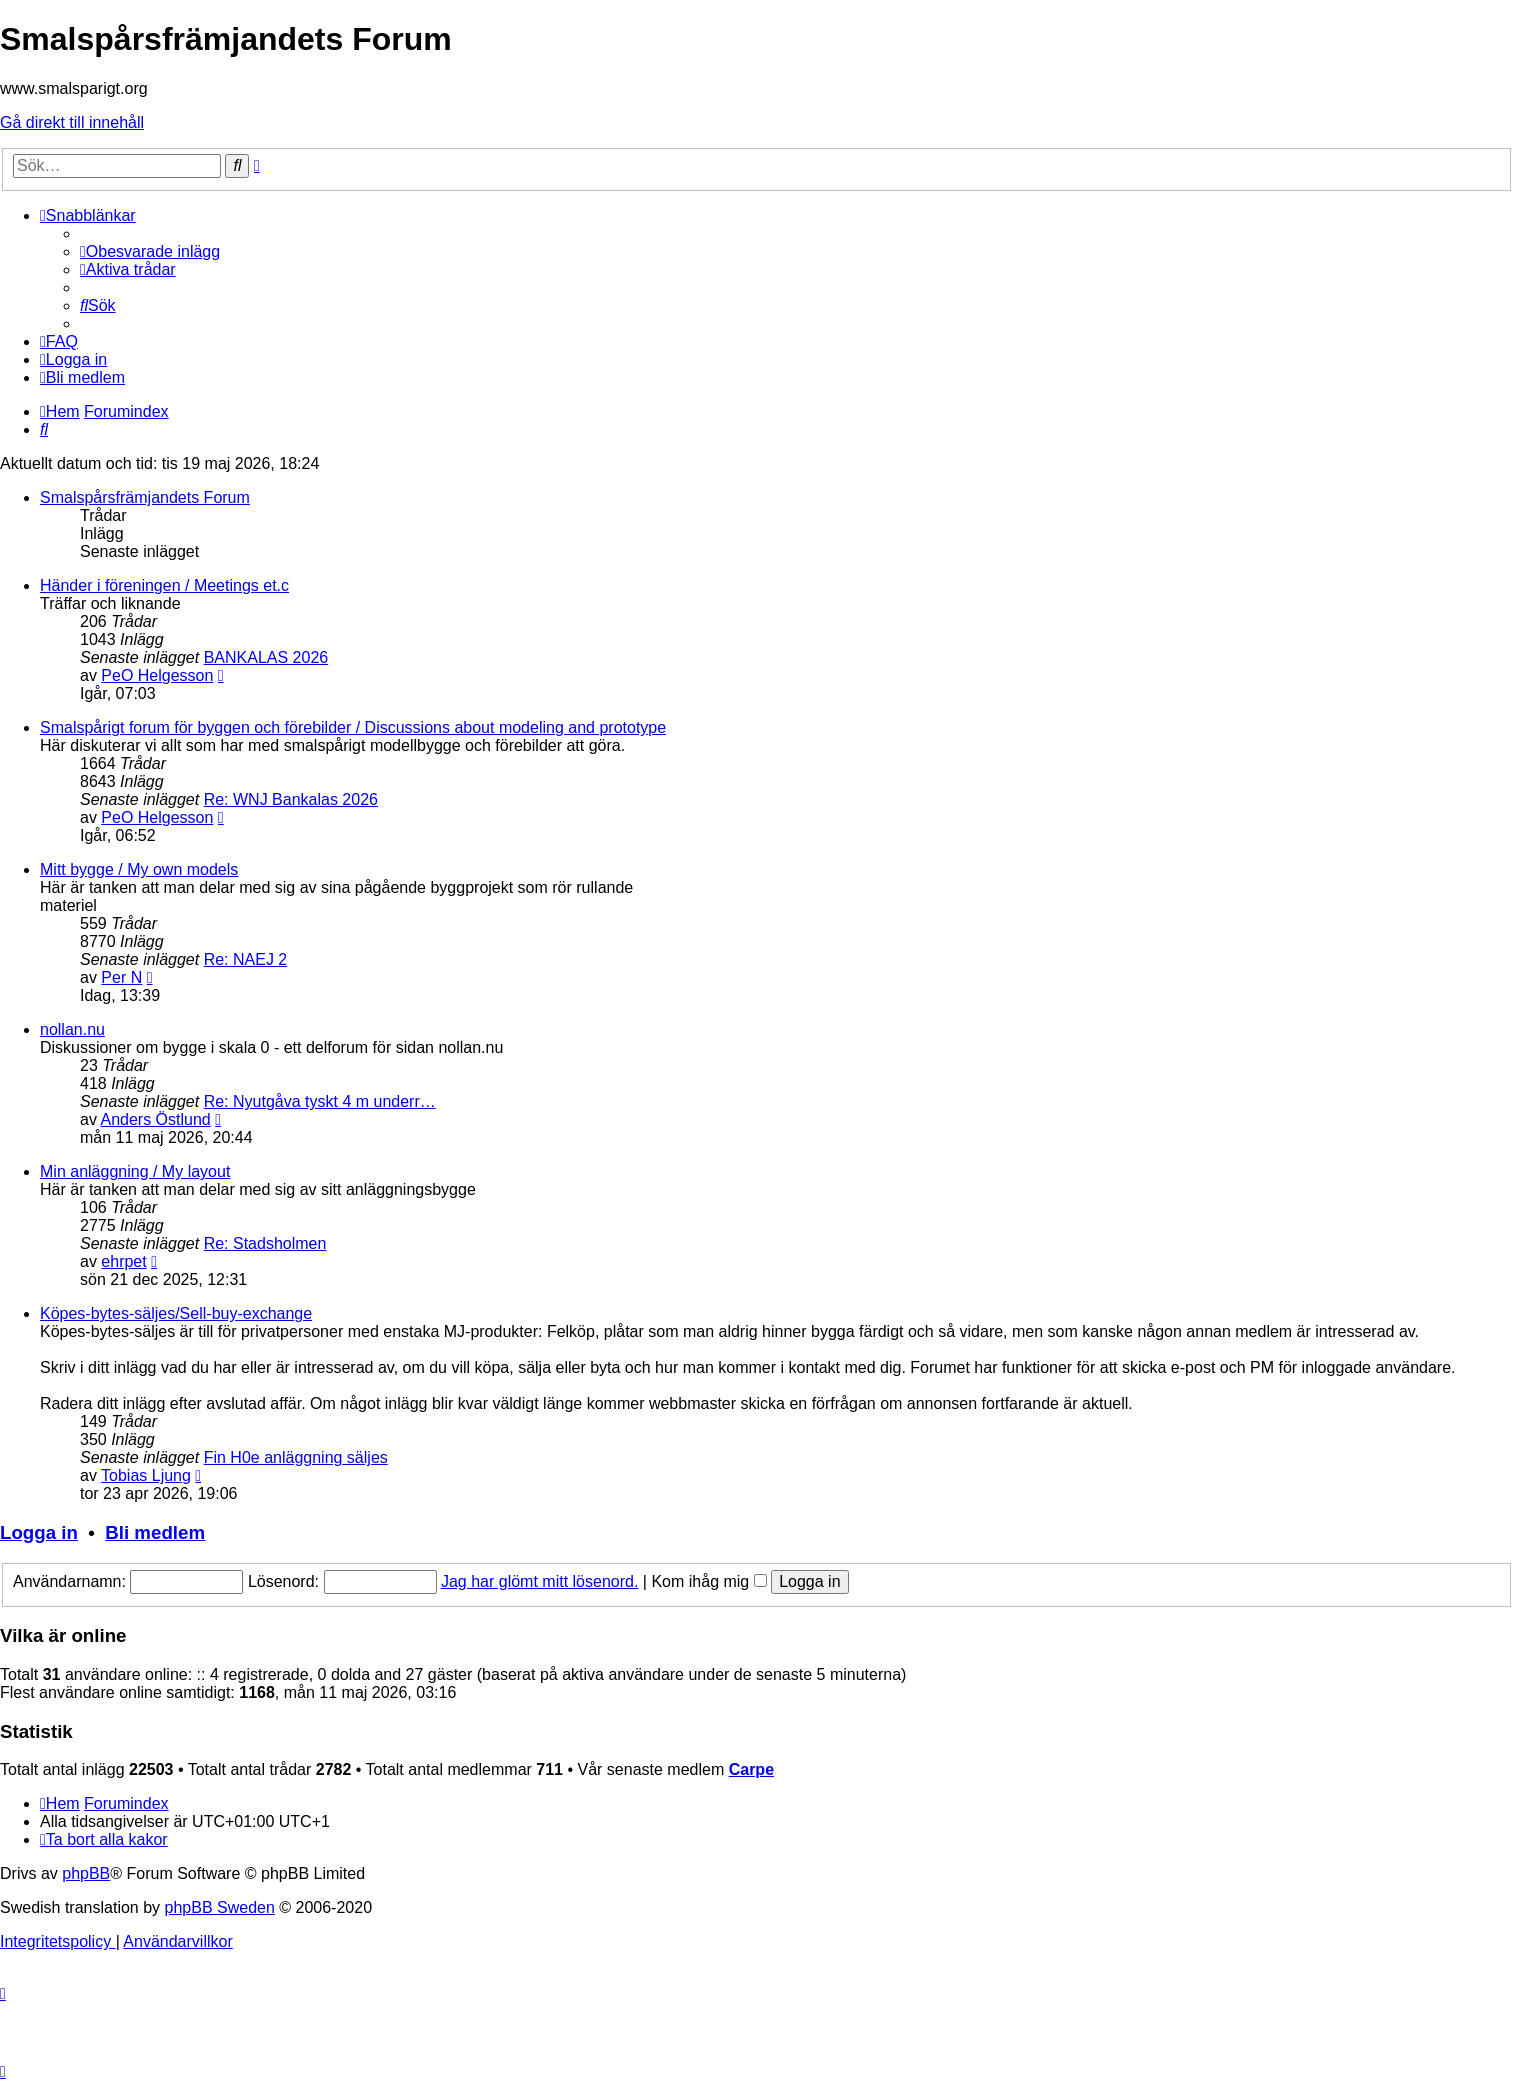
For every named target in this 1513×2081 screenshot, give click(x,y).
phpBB (86, 1873)
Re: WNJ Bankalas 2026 (291, 799)
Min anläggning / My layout (135, 1171)
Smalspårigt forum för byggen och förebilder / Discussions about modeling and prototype (353, 727)
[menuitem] (150, 251)
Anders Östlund (155, 1119)
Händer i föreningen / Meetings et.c (164, 585)
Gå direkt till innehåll (72, 122)
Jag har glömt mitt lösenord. (539, 1581)
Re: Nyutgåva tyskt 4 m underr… (320, 1101)
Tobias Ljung (146, 1475)
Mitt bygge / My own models (139, 869)
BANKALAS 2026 (266, 657)
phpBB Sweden (220, 1907)
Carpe (751, 1769)
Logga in (39, 1532)
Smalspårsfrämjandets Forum (145, 497)
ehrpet (123, 1261)
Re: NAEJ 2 (246, 959)
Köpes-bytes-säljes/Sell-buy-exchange (176, 1313)
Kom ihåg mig (708, 1581)
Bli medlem (155, 1532)
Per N (121, 977)
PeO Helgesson (157, 675)
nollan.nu (72, 1029)
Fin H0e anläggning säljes (296, 1457)
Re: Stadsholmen (265, 1243)
